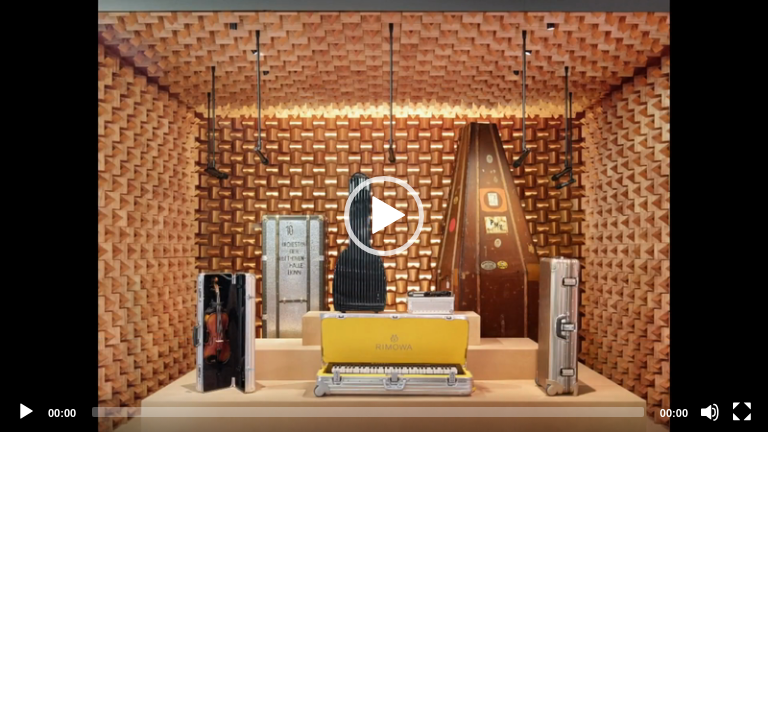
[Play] (26, 412)
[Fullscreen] (742, 412)
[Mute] (710, 412)
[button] (384, 216)
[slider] (368, 412)
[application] (384, 216)
